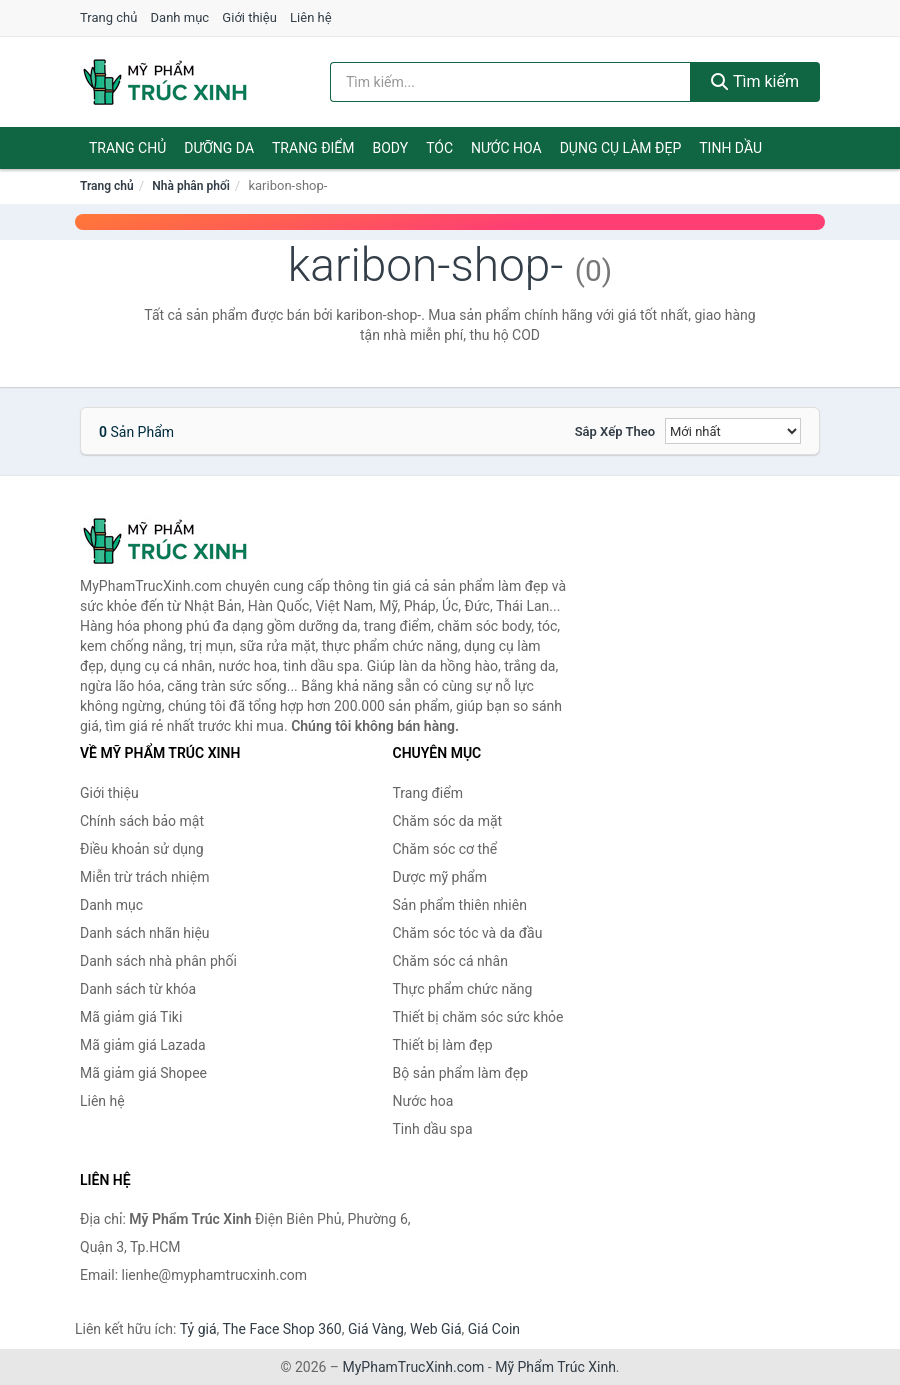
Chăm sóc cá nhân (450, 961)
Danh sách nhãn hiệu (145, 933)
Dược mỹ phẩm (440, 877)
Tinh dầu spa (433, 1129)
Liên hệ (311, 17)
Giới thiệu (249, 17)
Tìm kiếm (755, 81)
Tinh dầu (730, 148)
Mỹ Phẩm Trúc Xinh (555, 1367)
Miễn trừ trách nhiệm (144, 877)
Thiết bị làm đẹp (443, 1045)
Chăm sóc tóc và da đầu (468, 933)
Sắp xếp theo (615, 431)
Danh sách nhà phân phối (158, 961)
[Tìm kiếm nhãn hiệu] (510, 82)
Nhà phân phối (191, 186)
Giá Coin (494, 1329)
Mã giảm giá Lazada (143, 1045)
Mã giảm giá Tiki (131, 1017)
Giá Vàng (376, 1329)
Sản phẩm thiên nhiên (460, 905)
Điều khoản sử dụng (142, 849)
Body (391, 148)
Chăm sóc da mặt (448, 821)
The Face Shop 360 (281, 1329)
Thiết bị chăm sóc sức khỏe (478, 1017)
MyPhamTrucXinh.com (414, 1367)
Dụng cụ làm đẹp (621, 148)
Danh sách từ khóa (138, 989)
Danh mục (180, 17)
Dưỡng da (219, 148)
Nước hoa (506, 148)
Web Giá (436, 1329)
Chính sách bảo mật (142, 821)
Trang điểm (313, 148)
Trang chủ (108, 17)
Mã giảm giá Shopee (143, 1073)
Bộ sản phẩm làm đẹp (461, 1073)
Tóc (439, 148)
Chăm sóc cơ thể (445, 849)
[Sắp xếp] (733, 431)
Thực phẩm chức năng (463, 989)
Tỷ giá (198, 1329)
